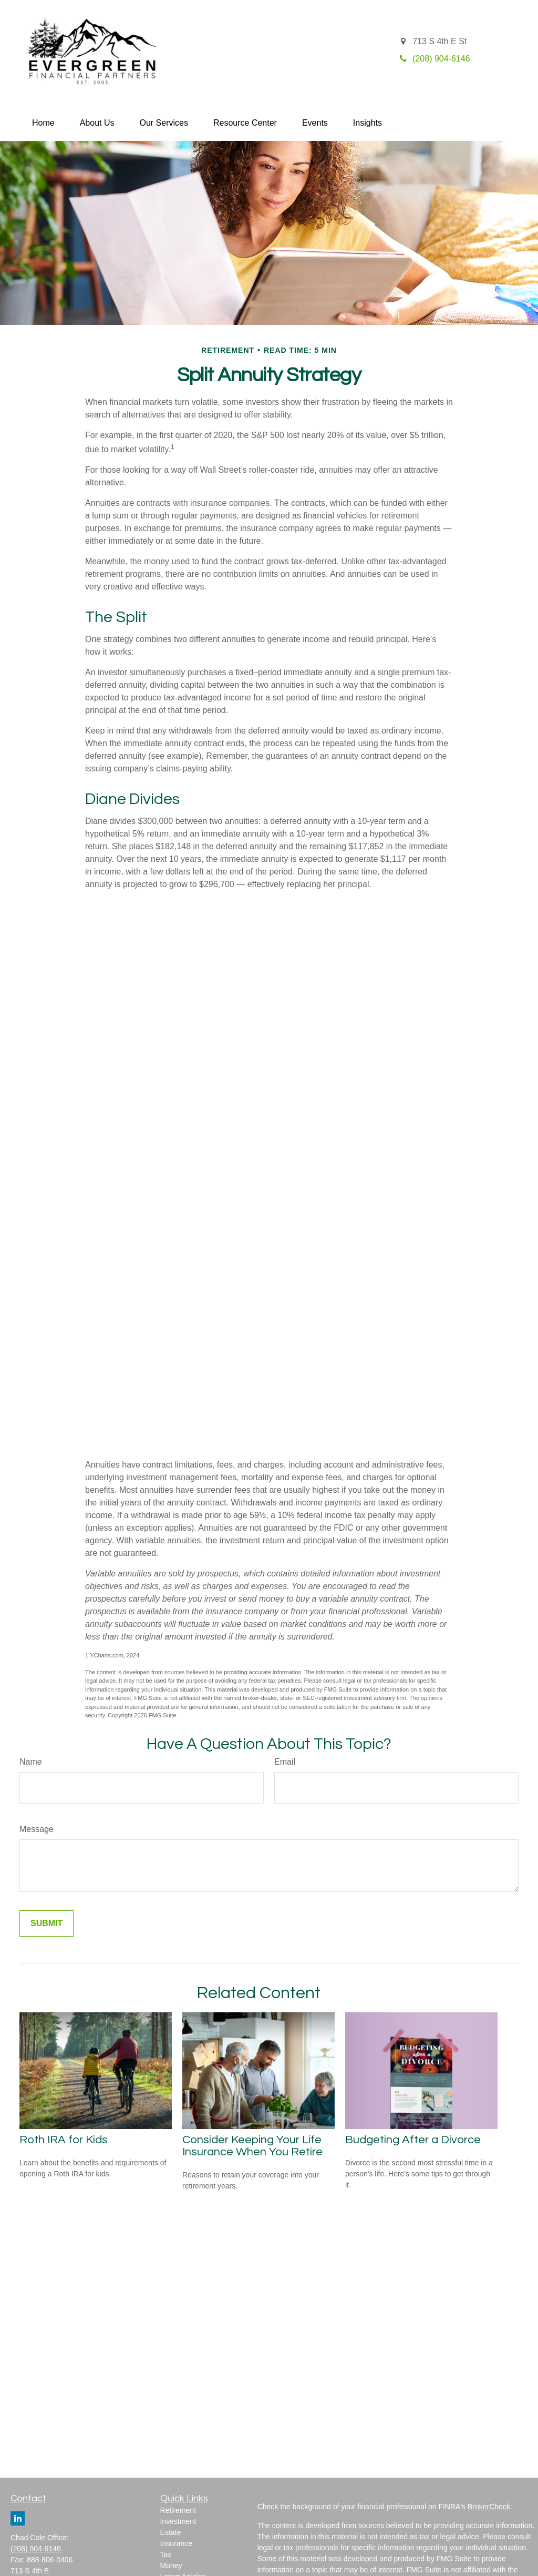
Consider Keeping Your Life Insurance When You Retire (252, 2146)
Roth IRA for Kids (63, 2140)
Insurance (176, 2543)
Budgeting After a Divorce (413, 2140)
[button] (43, 123)
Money (171, 2565)
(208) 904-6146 (36, 2548)
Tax (166, 2554)
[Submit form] (46, 1923)
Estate (170, 2532)
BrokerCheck (489, 2506)
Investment (178, 2521)
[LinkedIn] (18, 2518)
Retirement (178, 2510)
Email (284, 1761)
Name (30, 1761)
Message (36, 1829)
